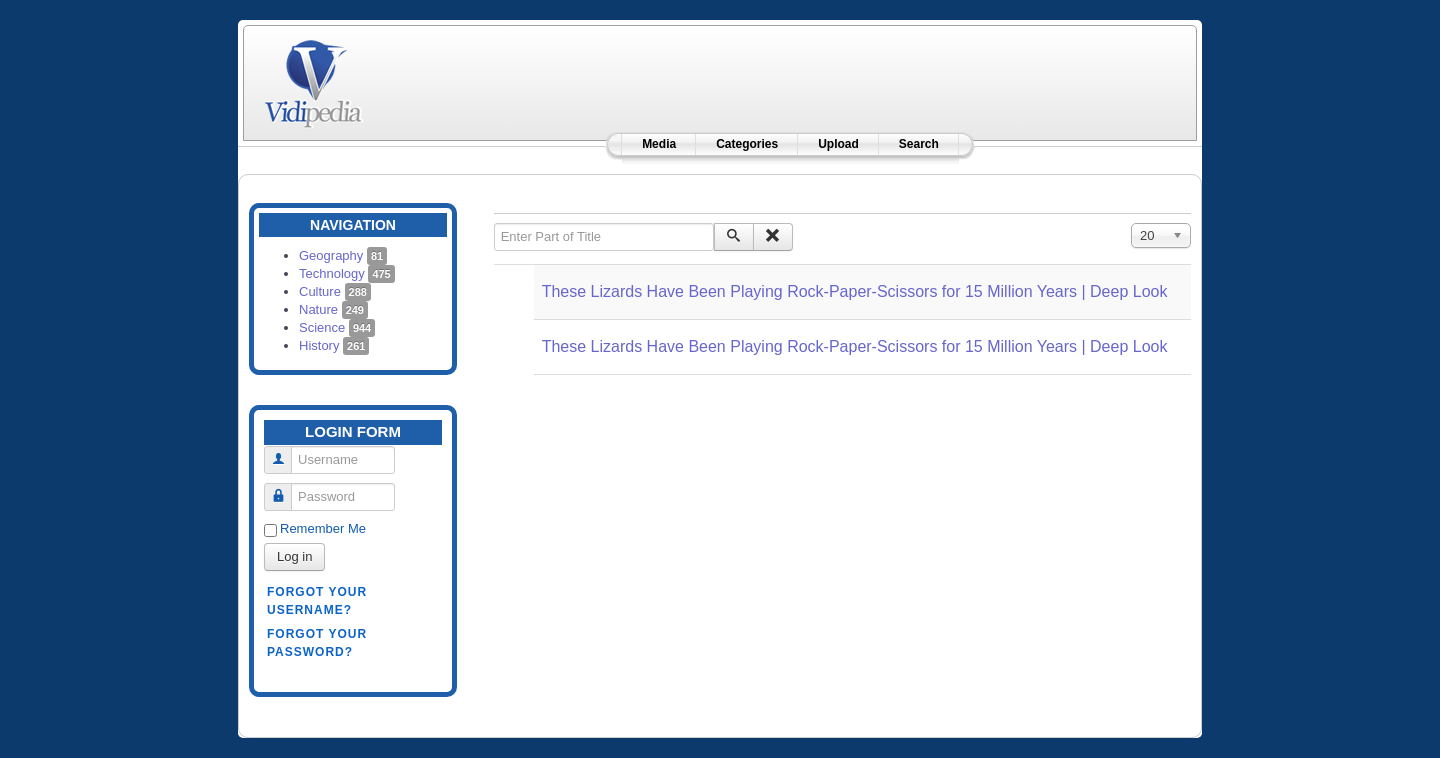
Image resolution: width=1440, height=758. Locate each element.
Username (285, 451)
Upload (838, 144)
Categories (747, 144)
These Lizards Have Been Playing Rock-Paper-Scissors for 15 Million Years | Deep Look (855, 291)
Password (285, 488)
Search (919, 144)
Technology (347, 273)
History (334, 345)
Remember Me (323, 528)
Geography (343, 255)
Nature (333, 309)
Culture (335, 291)
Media (659, 144)
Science (337, 327)
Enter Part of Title (494, 223)
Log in (294, 556)
